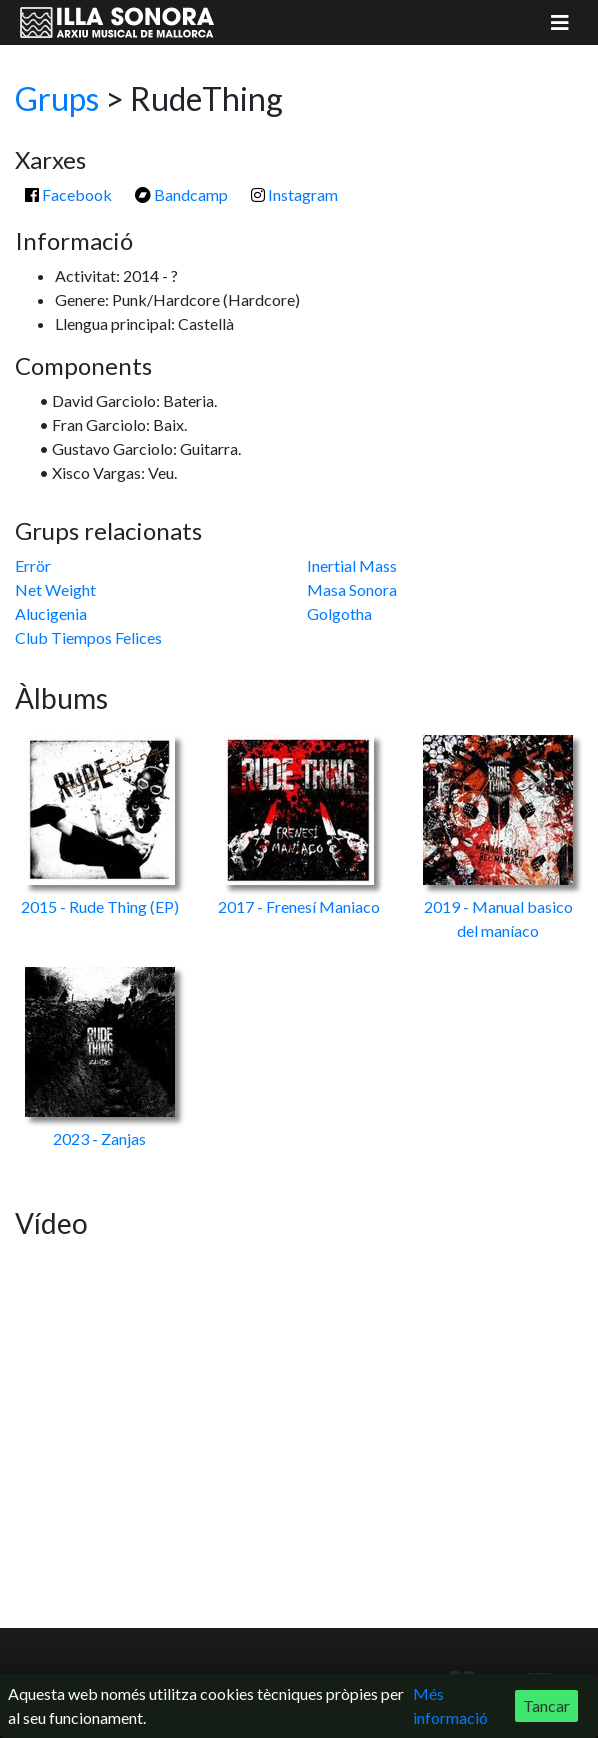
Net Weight (55, 589)
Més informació (450, 1705)
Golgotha (339, 613)
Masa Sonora (352, 589)
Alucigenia (51, 613)
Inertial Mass (352, 565)
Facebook (68, 194)
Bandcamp (181, 194)
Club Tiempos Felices (88, 637)
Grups (57, 98)
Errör (33, 565)
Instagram (294, 194)
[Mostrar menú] (560, 22)
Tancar (546, 1705)
